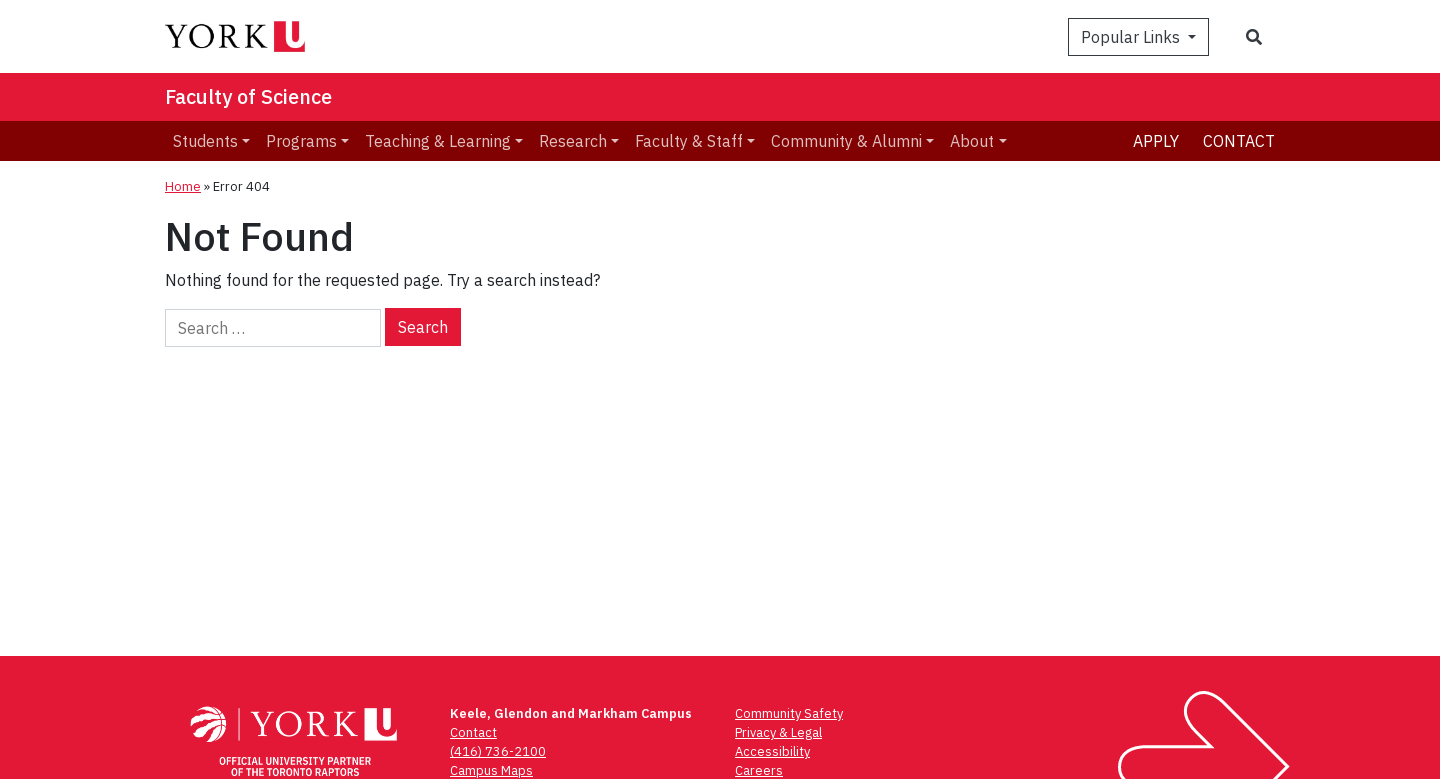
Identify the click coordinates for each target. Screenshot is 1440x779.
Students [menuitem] (205, 141)
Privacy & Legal (778, 732)
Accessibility (772, 751)
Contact (1239, 141)
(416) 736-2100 (498, 751)
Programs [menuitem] (301, 141)
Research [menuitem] (573, 141)
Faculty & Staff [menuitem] (689, 141)
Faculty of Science (248, 96)
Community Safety (789, 713)
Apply (1156, 141)
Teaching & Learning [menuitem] (438, 141)
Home (183, 186)
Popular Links (1132, 37)
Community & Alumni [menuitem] (846, 141)
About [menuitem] (972, 141)
